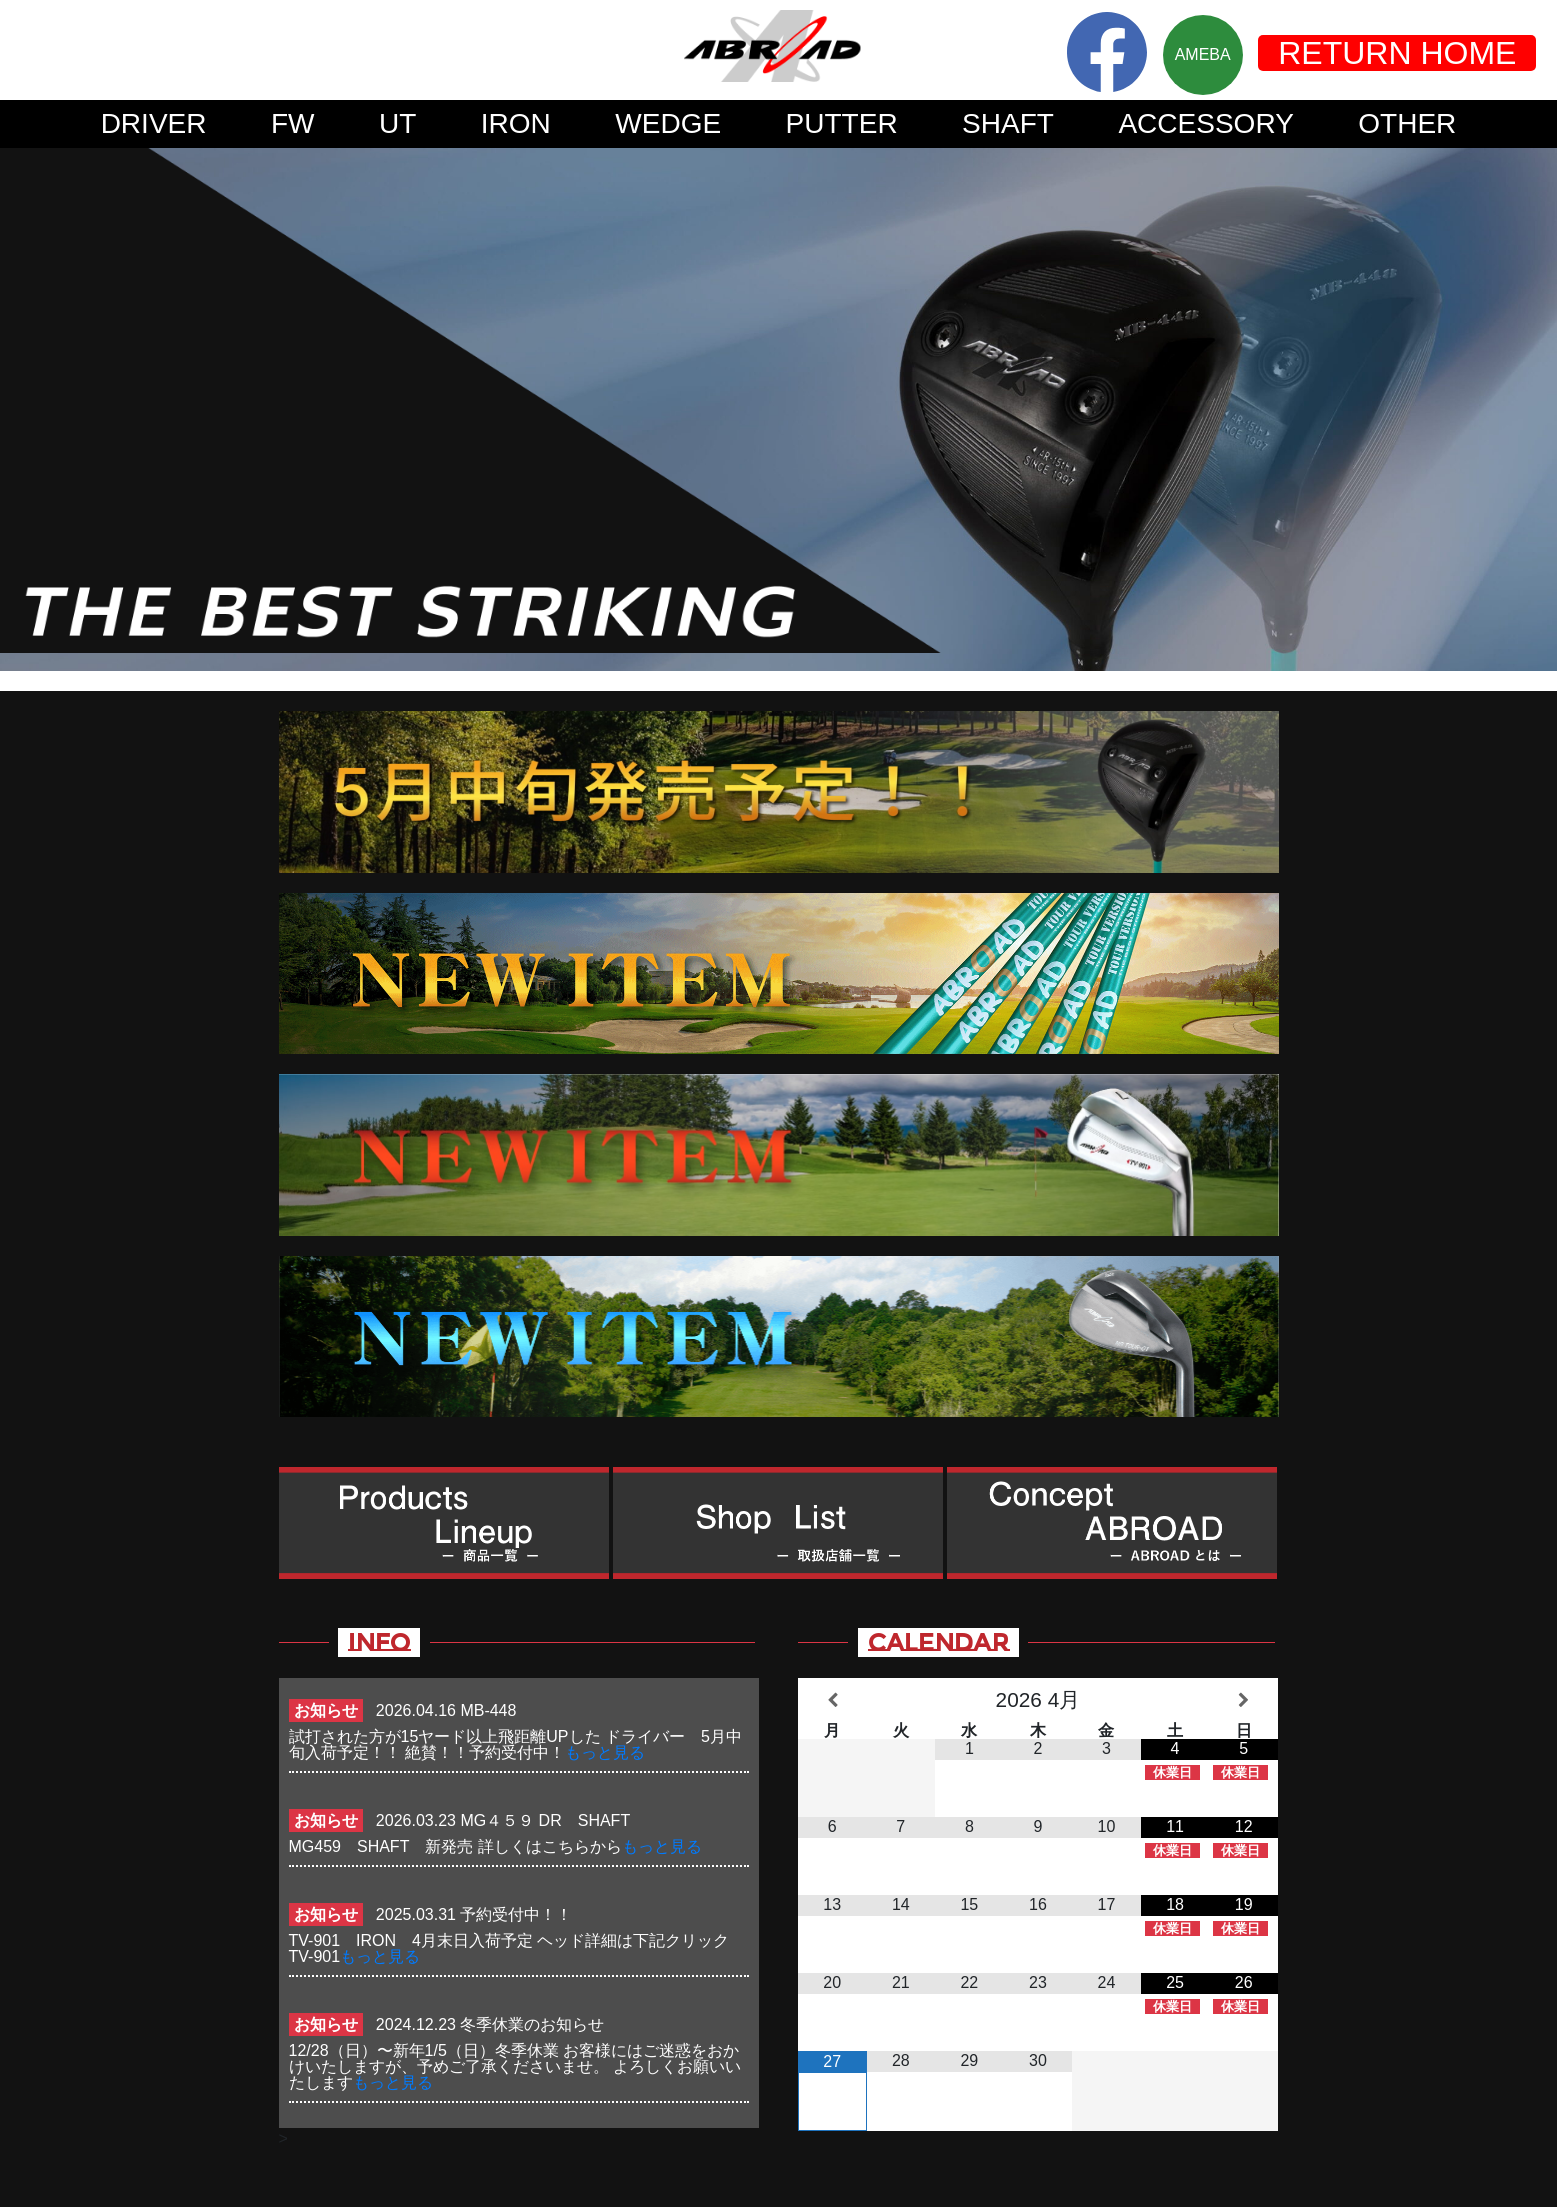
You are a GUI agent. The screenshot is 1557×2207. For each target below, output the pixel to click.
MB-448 (488, 1710)
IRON (516, 123)
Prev (26, 409)
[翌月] (1243, 1700)
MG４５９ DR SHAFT (552, 1820)
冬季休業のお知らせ (532, 2024)
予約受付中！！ (516, 1914)
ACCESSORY (1205, 123)
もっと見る (605, 1752)
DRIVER (154, 123)
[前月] (832, 1700)
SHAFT (1008, 123)
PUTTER (842, 123)
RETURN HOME (1397, 53)
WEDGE (668, 123)
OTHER (1407, 123)
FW (293, 123)
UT (397, 123)
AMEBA (1203, 54)
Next (1531, 409)
